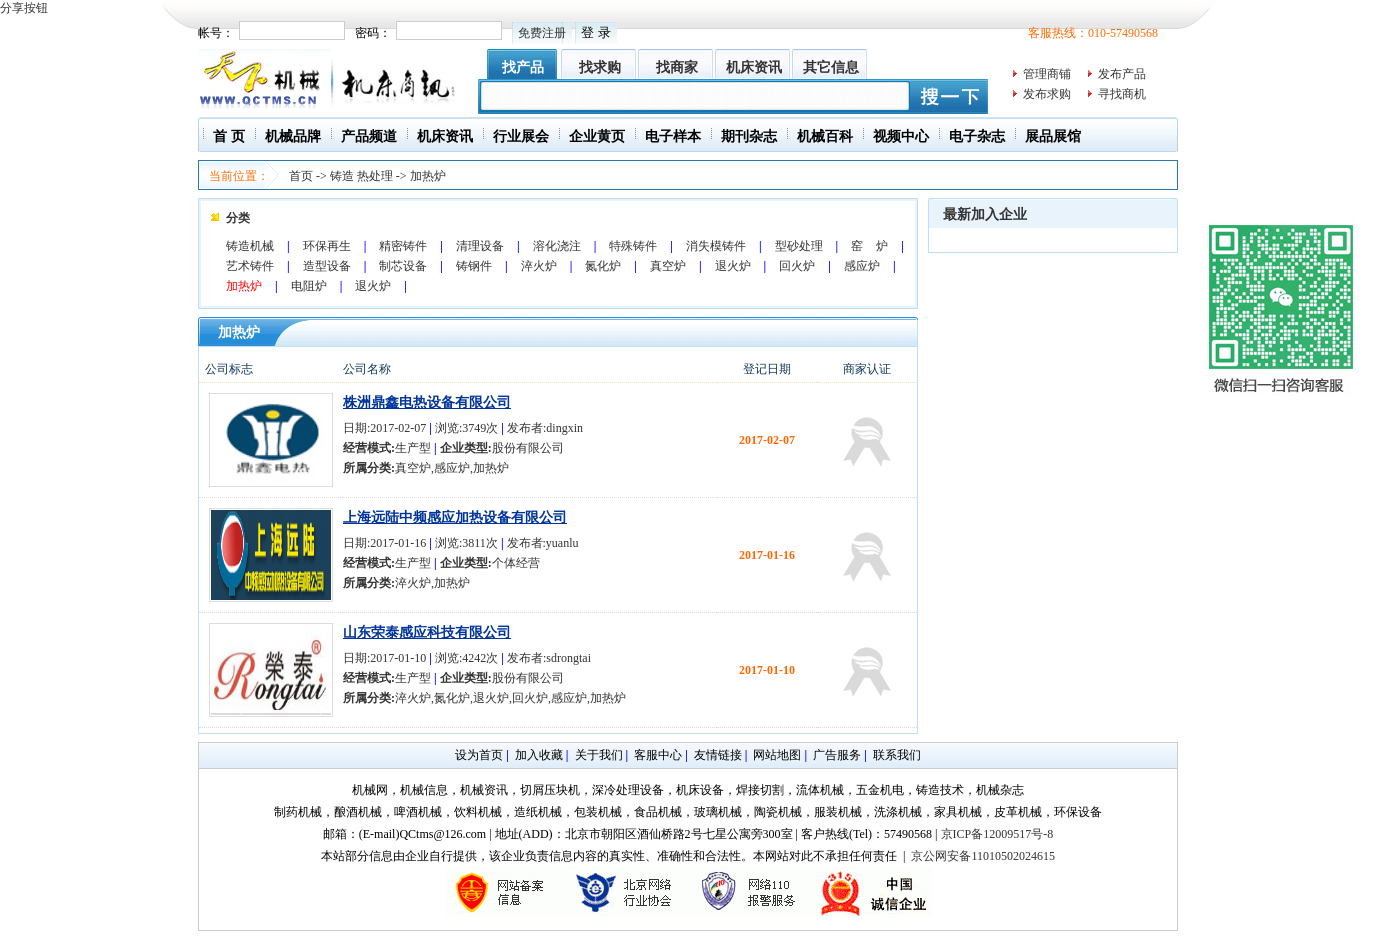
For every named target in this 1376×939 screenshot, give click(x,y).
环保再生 (327, 246)
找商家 (677, 67)
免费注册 (542, 33)
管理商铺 (1047, 74)
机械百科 (825, 136)
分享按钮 (24, 8)
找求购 (600, 67)
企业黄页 (597, 136)
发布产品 (1122, 74)
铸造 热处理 (361, 176)
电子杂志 (977, 136)
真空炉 (668, 266)
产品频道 (369, 136)
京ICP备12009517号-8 (997, 834)
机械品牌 (293, 136)
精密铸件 (403, 246)
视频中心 (901, 136)
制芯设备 (403, 266)
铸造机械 (250, 246)
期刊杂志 (749, 136)
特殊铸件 (633, 246)
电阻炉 (309, 286)
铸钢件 (474, 266)
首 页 (229, 136)
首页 (301, 176)
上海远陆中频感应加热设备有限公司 (455, 517)
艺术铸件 (250, 266)
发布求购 (1047, 94)
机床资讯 (754, 67)
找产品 (523, 67)
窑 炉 (869, 246)
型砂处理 (799, 246)
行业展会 (521, 136)
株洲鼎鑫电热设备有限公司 (427, 402)
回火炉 (797, 266)
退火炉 (733, 266)
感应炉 (862, 266)
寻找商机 (1122, 94)
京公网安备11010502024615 (983, 856)
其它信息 (831, 67)
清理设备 (480, 246)
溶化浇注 (557, 246)
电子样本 (673, 136)
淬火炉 (539, 266)
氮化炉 (603, 266)
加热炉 (428, 176)
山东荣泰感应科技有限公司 (427, 632)
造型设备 (327, 266)
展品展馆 (1053, 136)
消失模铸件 (716, 246)
